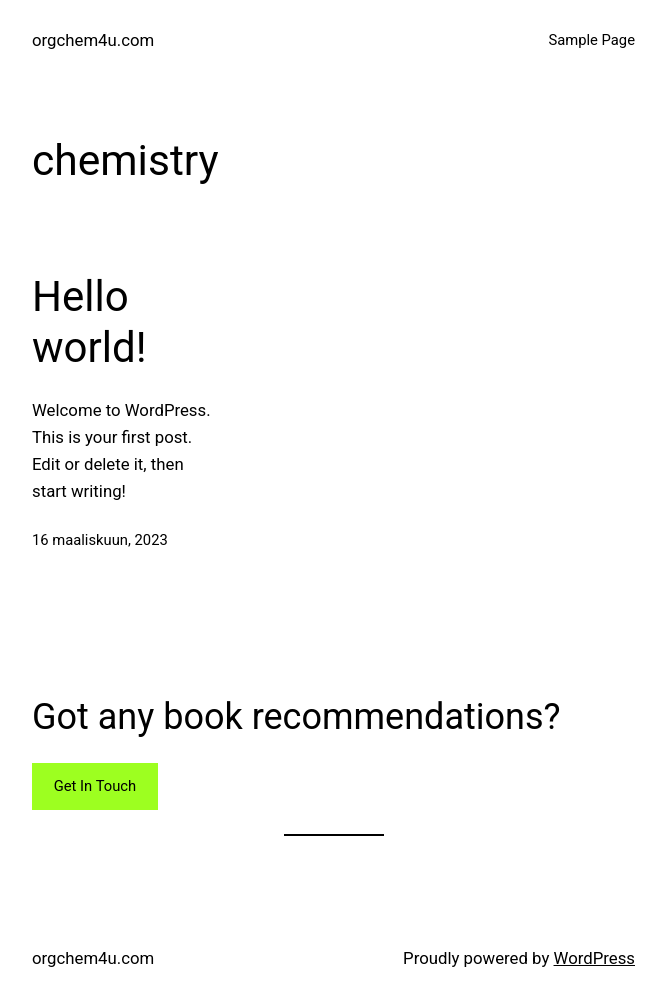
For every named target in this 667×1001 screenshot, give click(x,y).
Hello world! (89, 321)
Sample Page (591, 40)
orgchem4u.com (93, 40)
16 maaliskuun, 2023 (100, 540)
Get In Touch (95, 786)
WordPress (594, 958)
